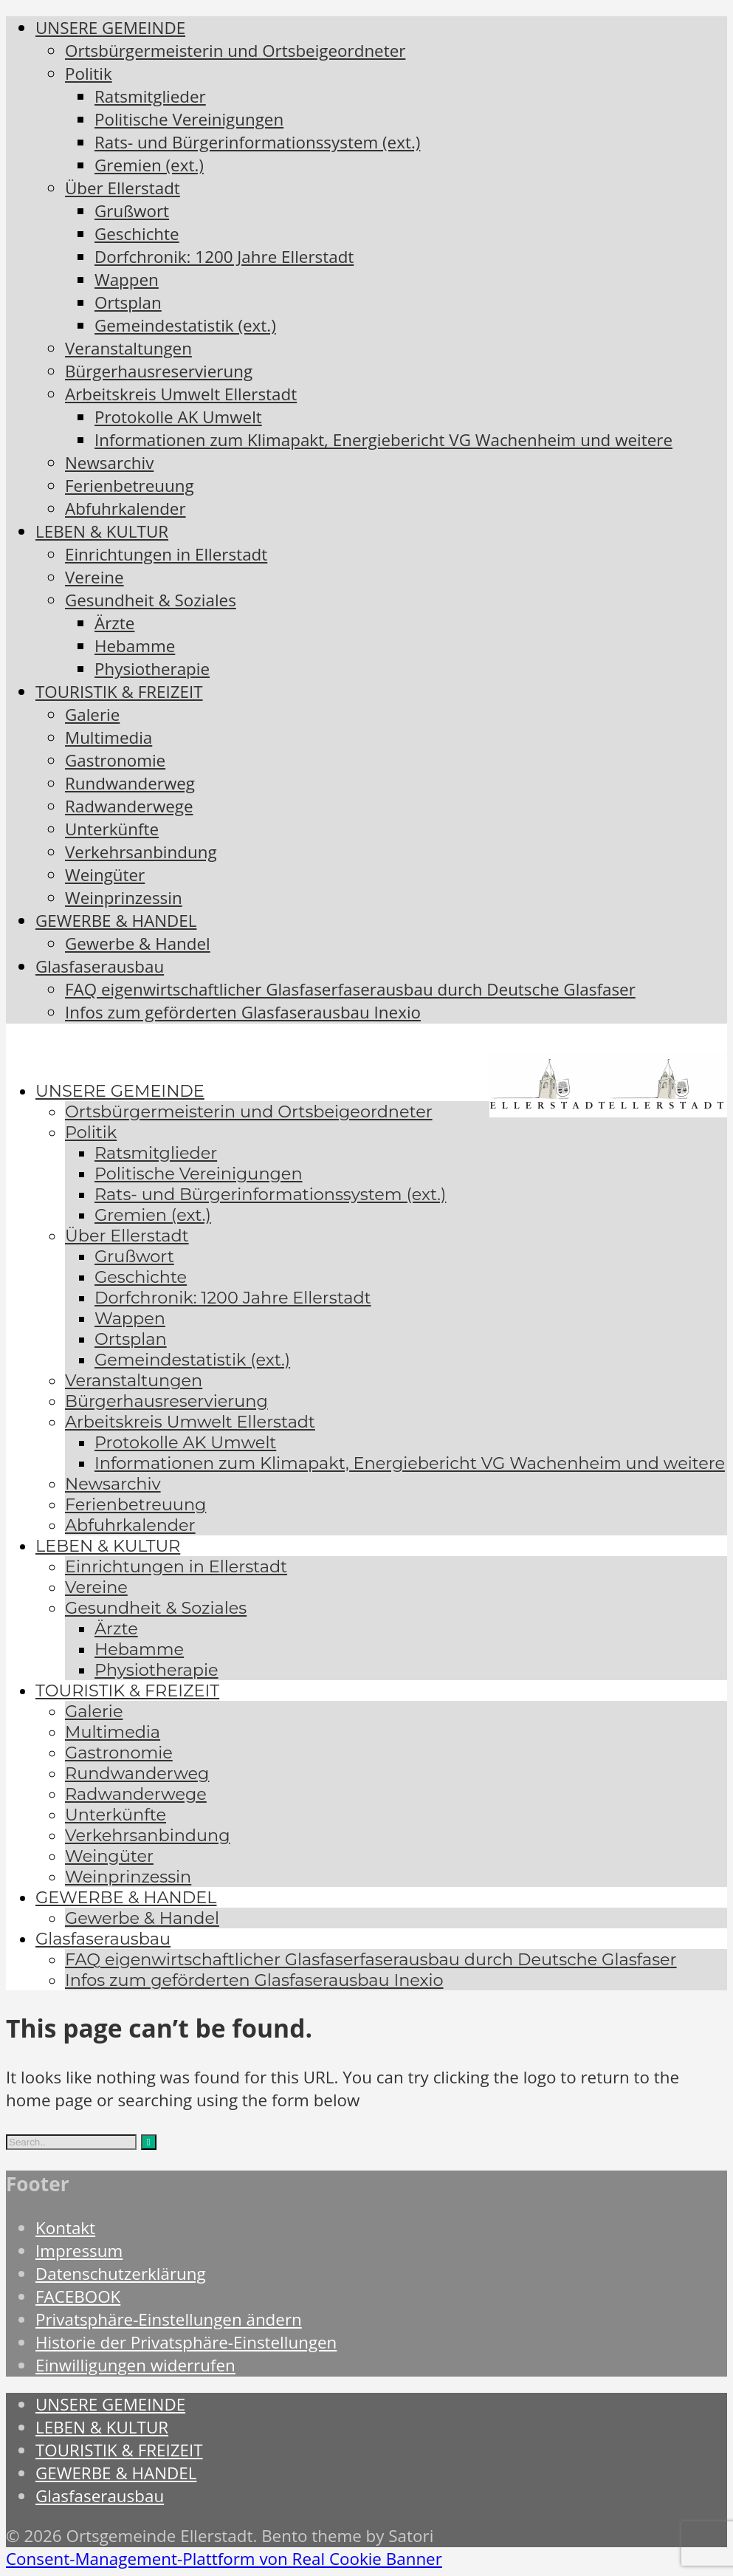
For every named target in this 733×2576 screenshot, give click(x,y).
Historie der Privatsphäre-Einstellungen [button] (186, 2342)
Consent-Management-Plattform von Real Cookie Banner (224, 2558)
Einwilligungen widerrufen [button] (135, 2365)
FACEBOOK (77, 2296)
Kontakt (65, 2227)
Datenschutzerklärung (120, 2273)
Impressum (79, 2250)
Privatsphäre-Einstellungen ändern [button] (168, 2319)
